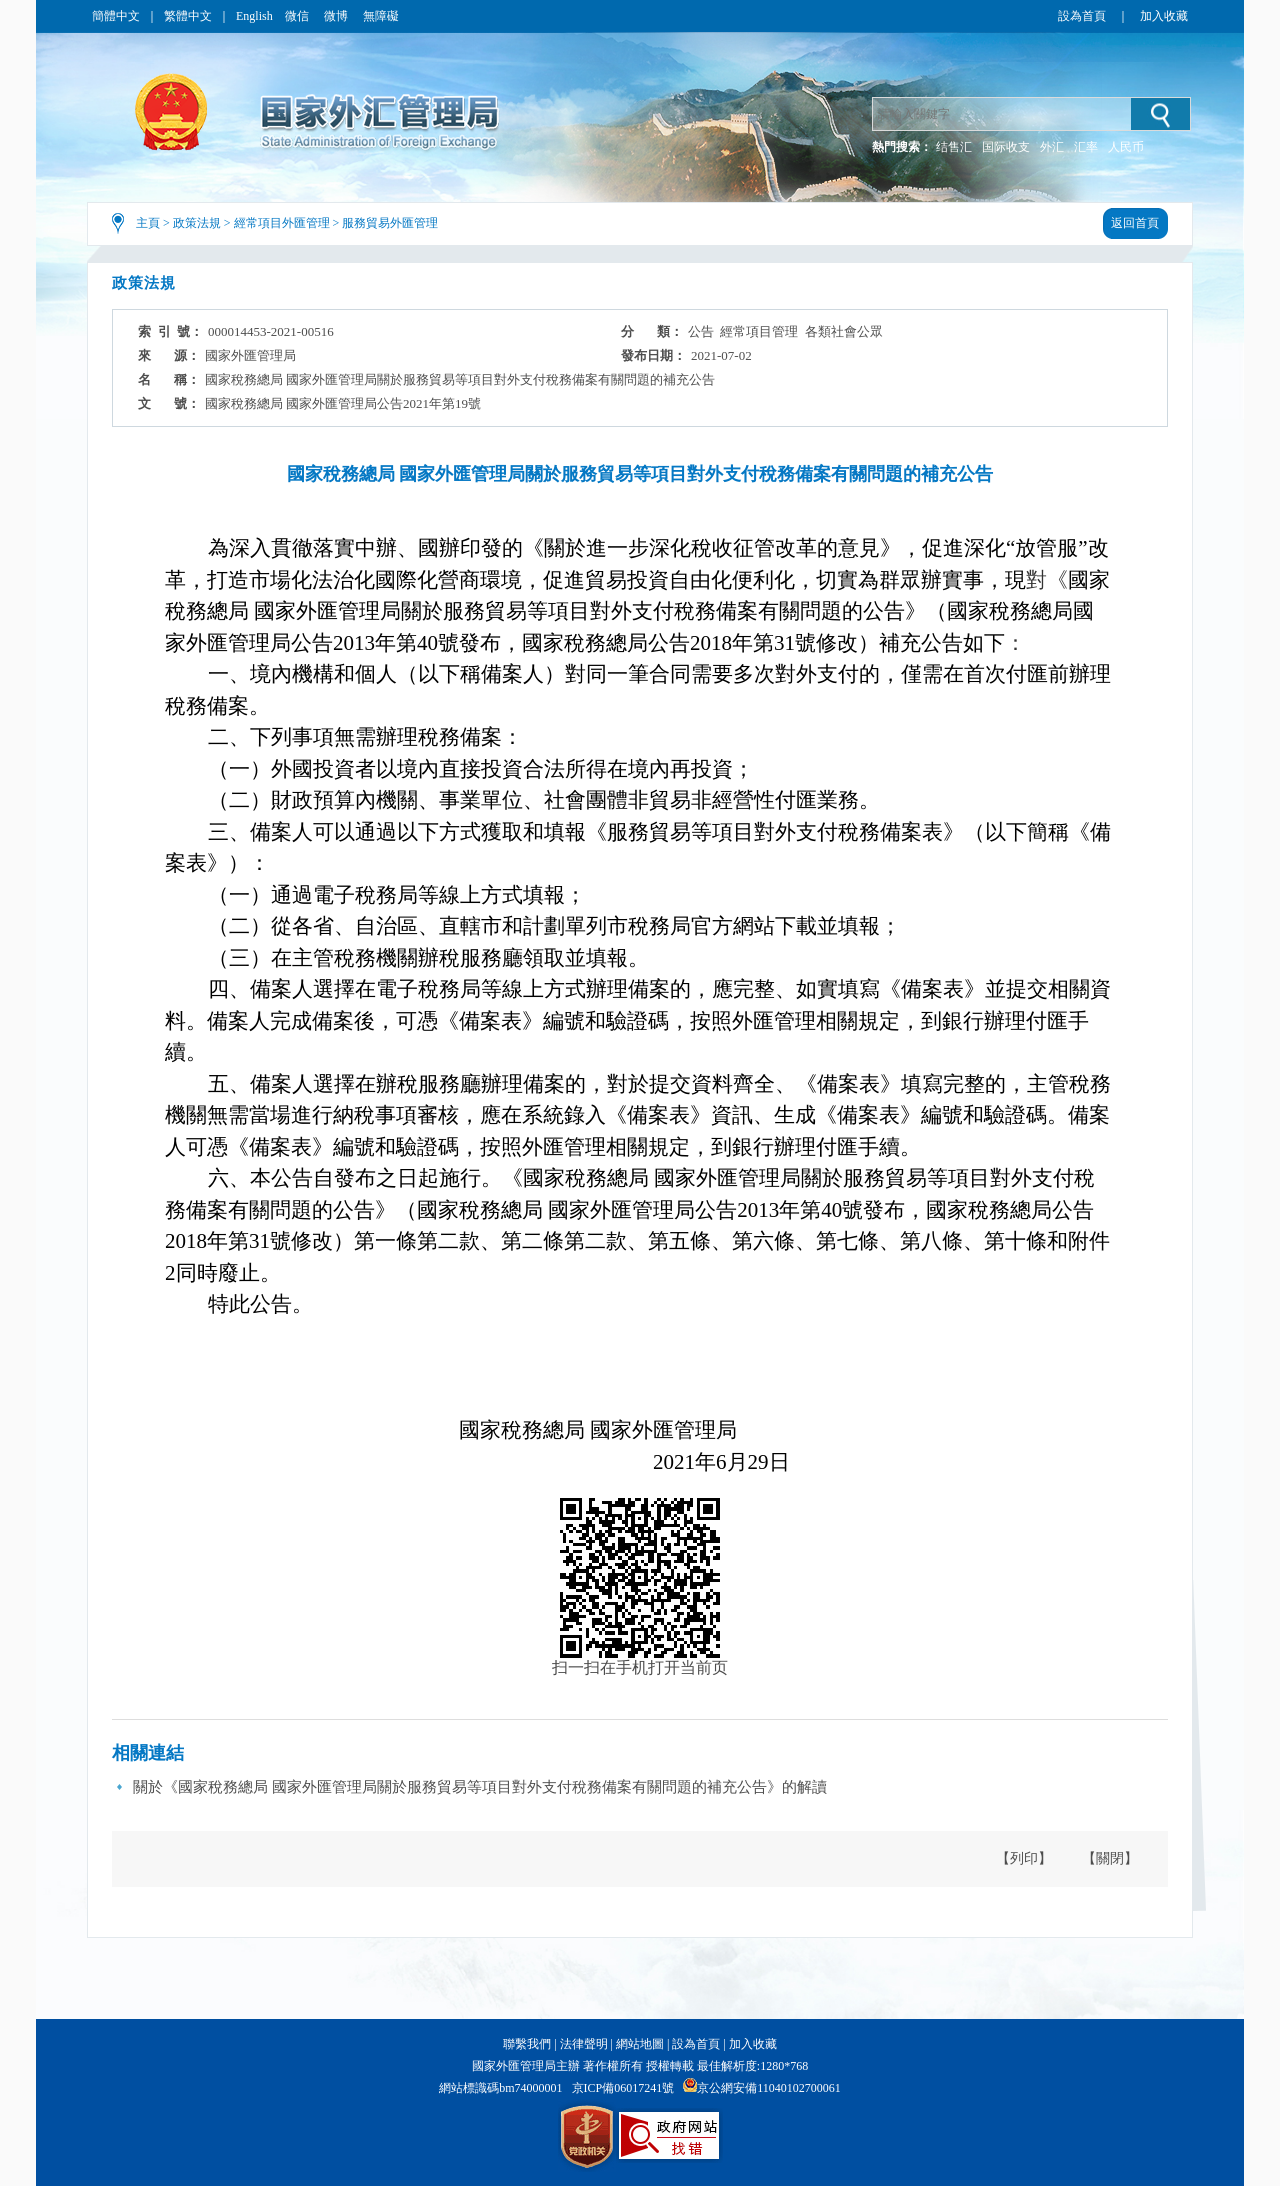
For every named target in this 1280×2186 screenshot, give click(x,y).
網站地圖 (640, 2044)
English (254, 16)
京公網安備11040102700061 (769, 2088)
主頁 (148, 223)
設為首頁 (1082, 16)
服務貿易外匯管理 (390, 223)
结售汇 (954, 147)
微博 (337, 16)
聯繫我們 (527, 2044)
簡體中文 (116, 16)
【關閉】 (1110, 1858)
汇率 (1086, 147)
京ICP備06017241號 (623, 2088)
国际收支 (1006, 147)
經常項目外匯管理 (282, 223)
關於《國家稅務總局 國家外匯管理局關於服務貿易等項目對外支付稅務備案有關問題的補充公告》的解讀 (480, 1787)
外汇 (1052, 147)
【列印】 (1024, 1858)
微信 (298, 16)
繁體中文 (188, 16)
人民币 (1126, 147)
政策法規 (197, 223)
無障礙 (381, 16)
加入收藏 (1164, 16)
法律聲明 (584, 2044)
